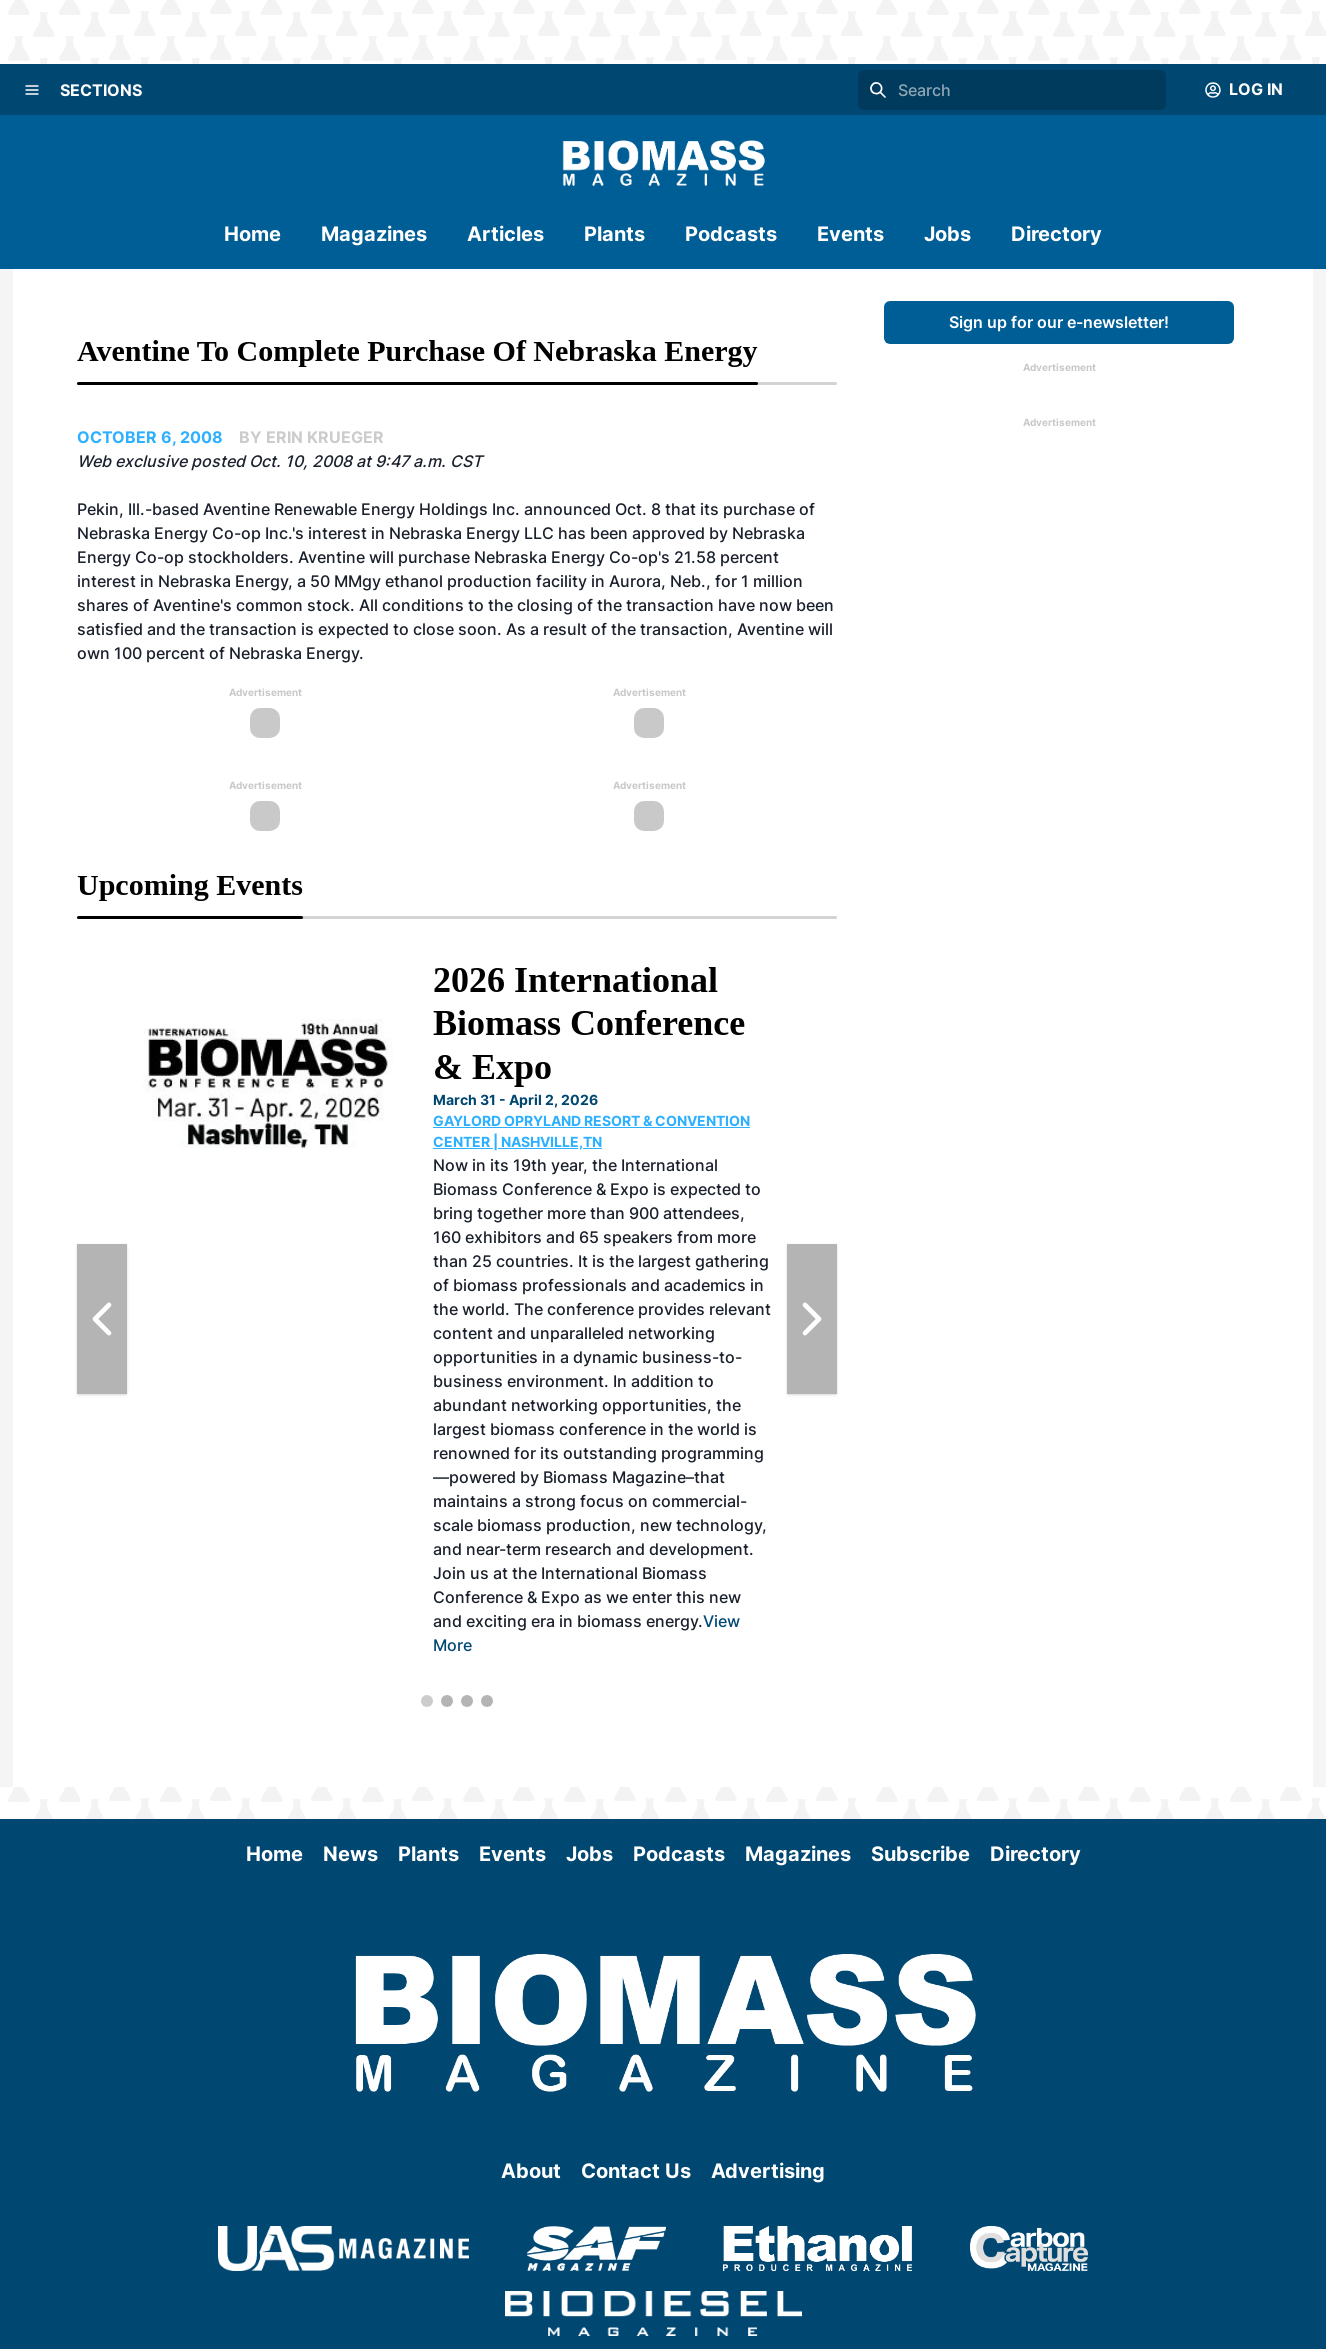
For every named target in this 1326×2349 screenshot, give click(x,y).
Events (850, 234)
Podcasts (731, 234)
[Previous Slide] (102, 1319)
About (531, 2171)
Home (252, 234)
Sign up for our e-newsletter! (1059, 322)
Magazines (374, 234)
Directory (1056, 234)
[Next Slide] (812, 1319)
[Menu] (32, 90)
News (350, 1854)
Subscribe (920, 1854)
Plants (614, 234)
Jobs (947, 234)
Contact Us (636, 2171)
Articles (505, 234)
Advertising (768, 2171)
